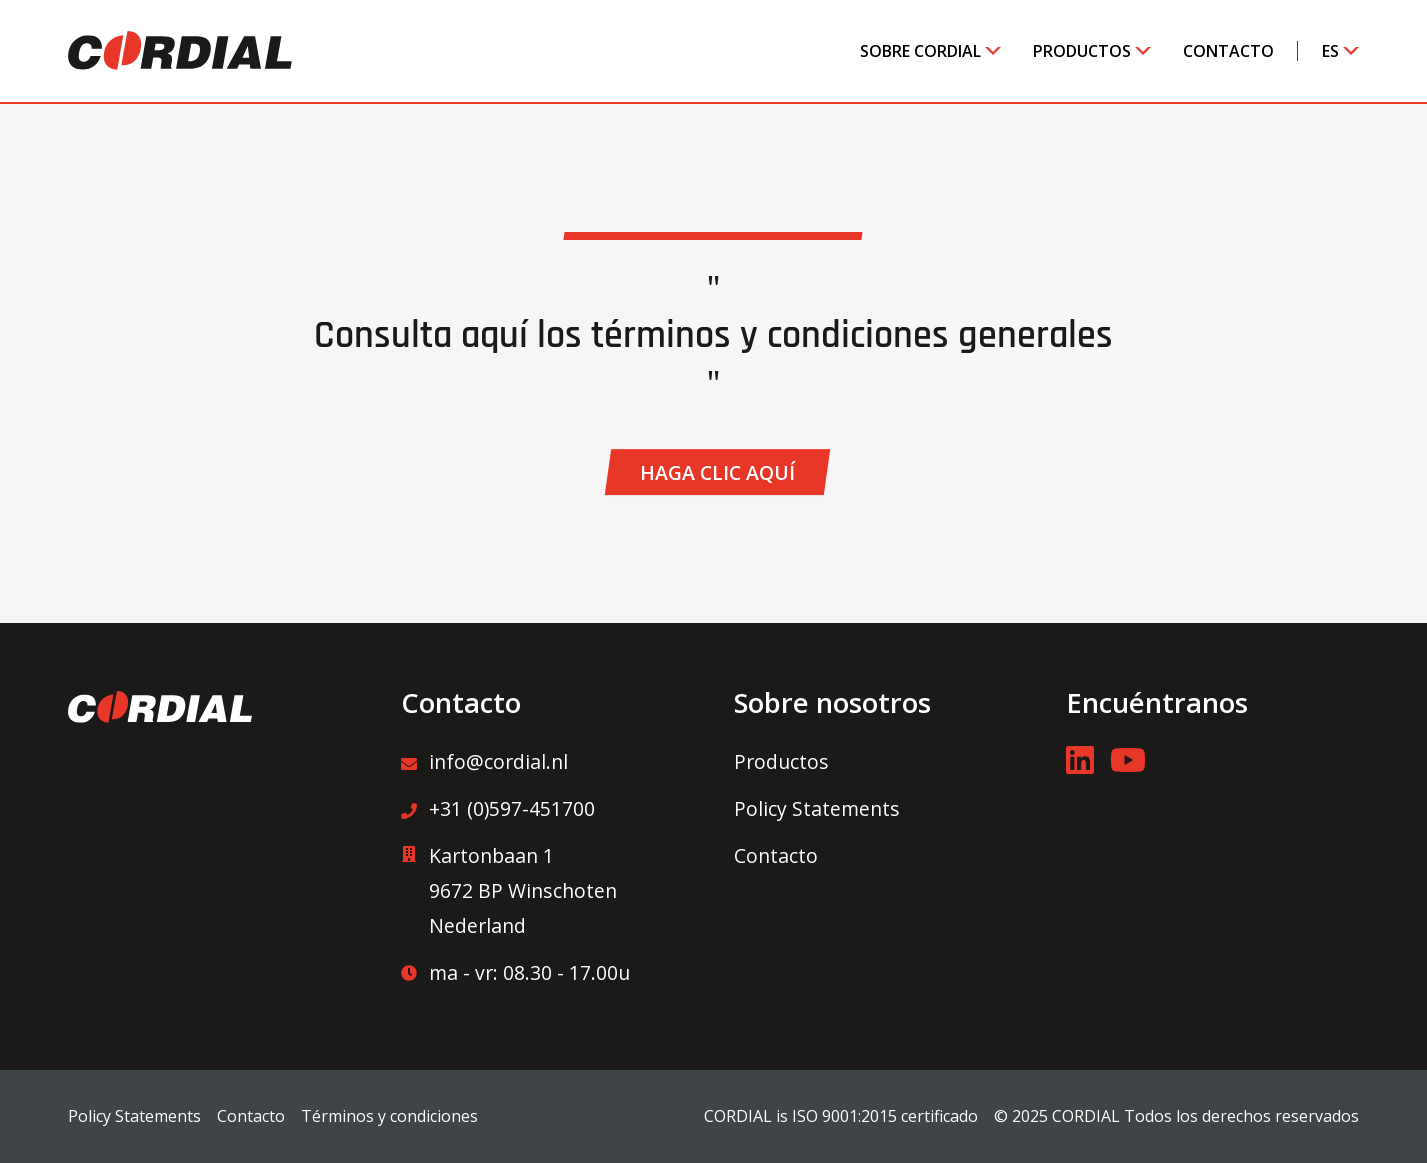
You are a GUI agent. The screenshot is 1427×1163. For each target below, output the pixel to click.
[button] (717, 472)
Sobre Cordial (920, 51)
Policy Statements (817, 808)
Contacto (1228, 51)
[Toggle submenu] (985, 51)
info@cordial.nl (484, 761)
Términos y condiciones (389, 1116)
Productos (1082, 51)
